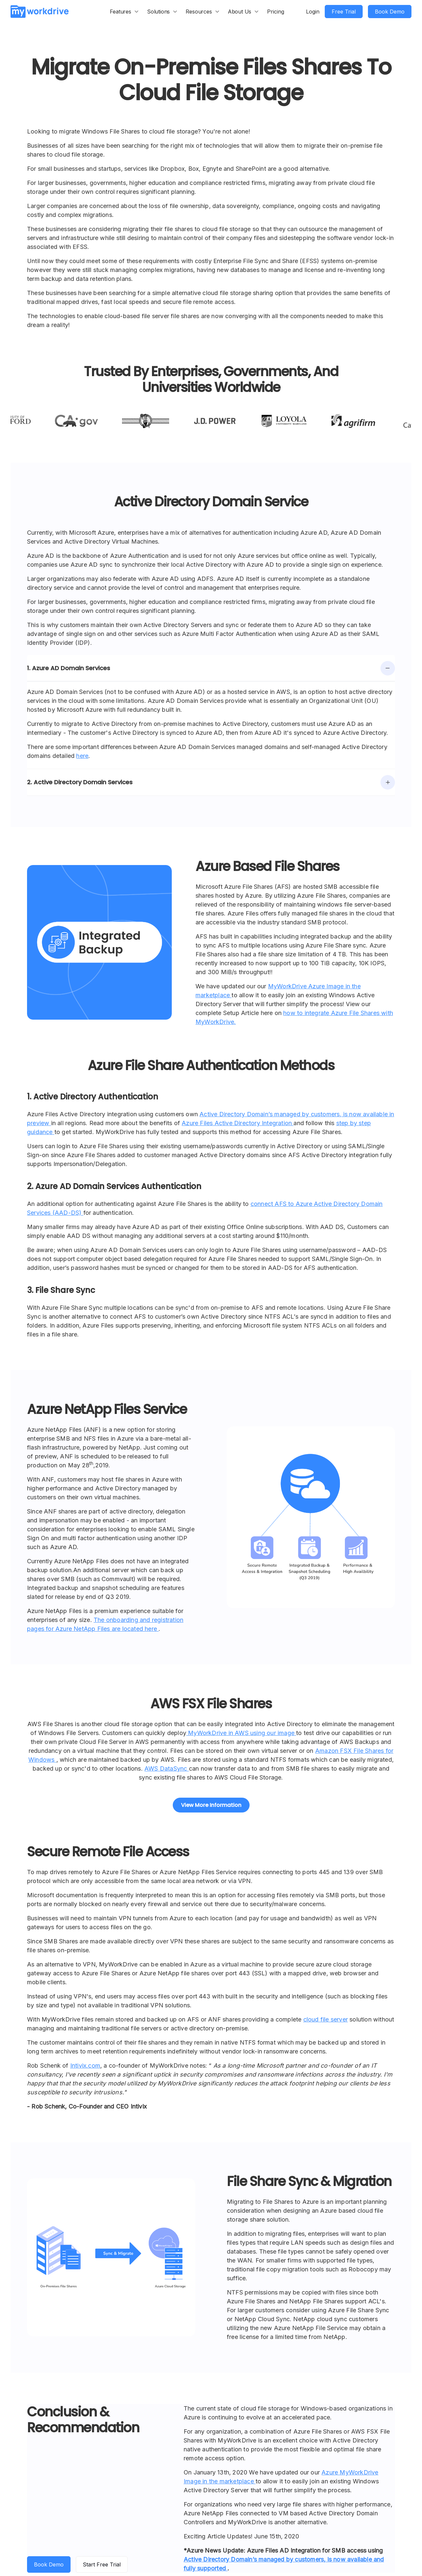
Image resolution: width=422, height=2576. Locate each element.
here (82, 755)
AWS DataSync (166, 1768)
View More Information (211, 1805)
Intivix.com (85, 2065)
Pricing (275, 11)
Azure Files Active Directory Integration (237, 1123)
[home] (40, 11)
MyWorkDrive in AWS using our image (241, 1732)
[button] (124, 11)
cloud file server (325, 2019)
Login (312, 11)
